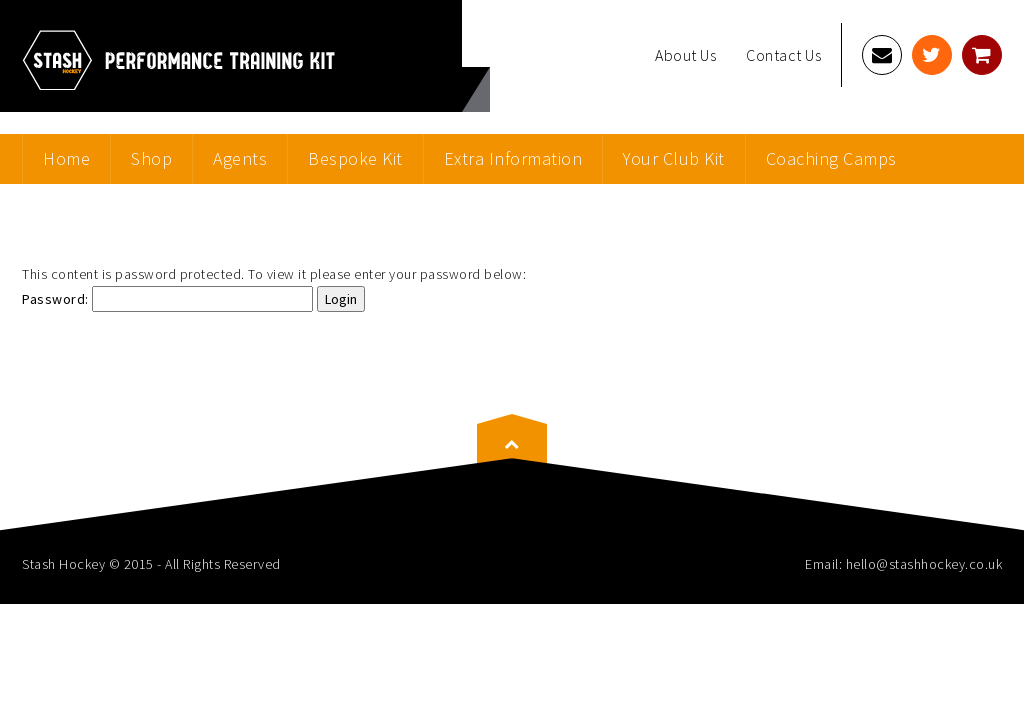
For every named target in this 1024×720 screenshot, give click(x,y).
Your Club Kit (674, 158)
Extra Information (513, 158)
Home (66, 158)
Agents (240, 158)
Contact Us (783, 55)
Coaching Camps (831, 158)
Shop (151, 158)
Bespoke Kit (355, 158)
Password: (167, 299)
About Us (685, 55)
